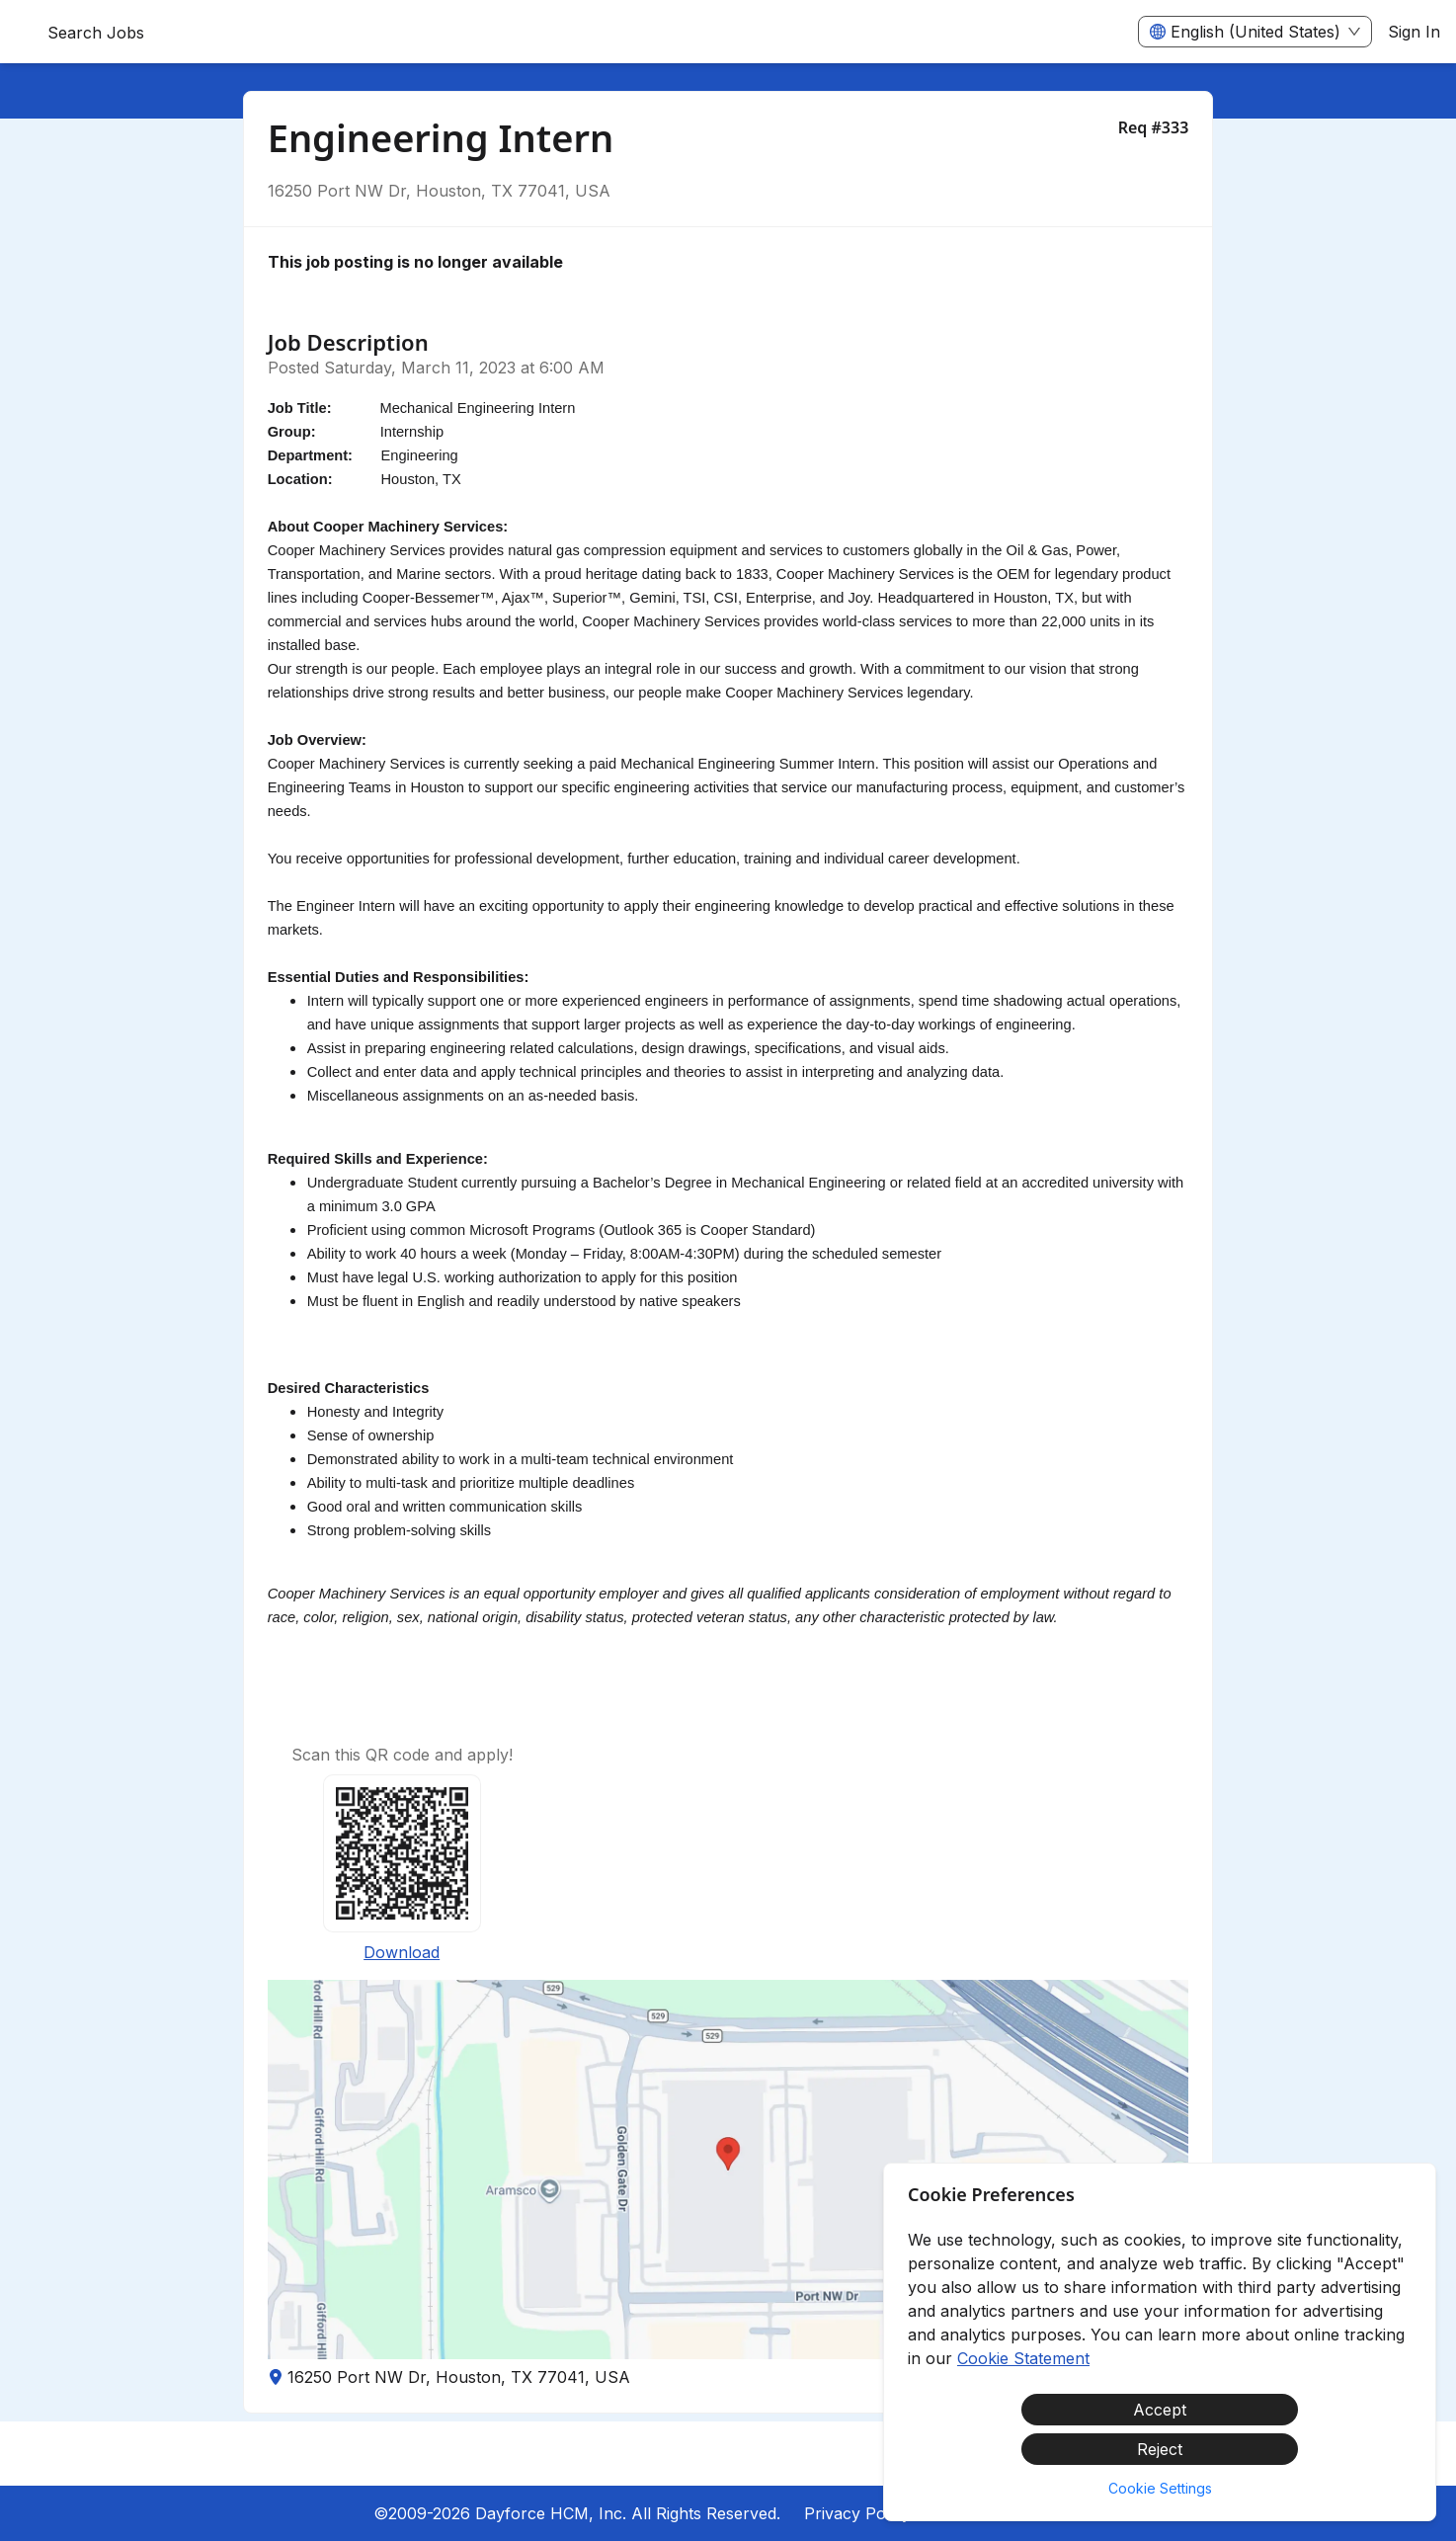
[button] (728, 2169)
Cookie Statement (1023, 2358)
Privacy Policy (857, 2513)
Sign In (1414, 31)
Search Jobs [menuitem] (95, 32)
